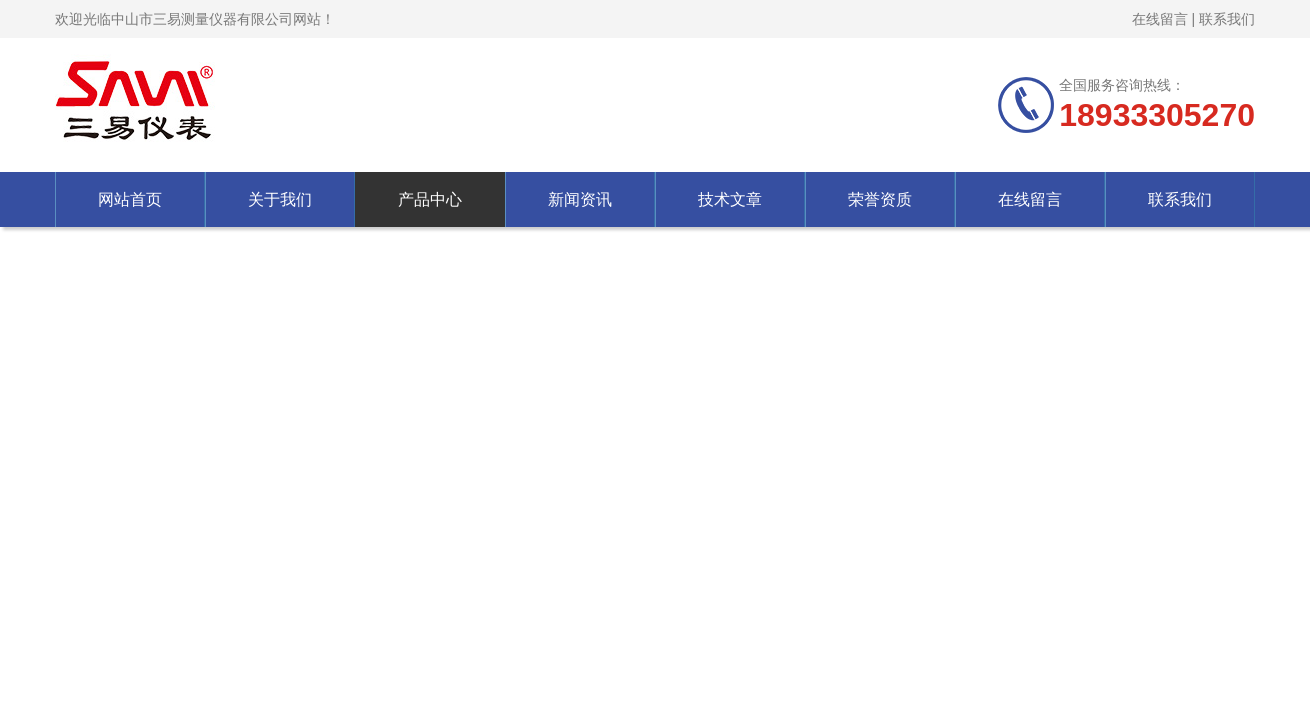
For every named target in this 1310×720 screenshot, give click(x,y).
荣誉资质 (880, 199)
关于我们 (280, 199)
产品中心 (430, 199)
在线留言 (1160, 19)
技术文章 (730, 199)
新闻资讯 (580, 199)
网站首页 (130, 199)
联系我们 (1227, 19)
